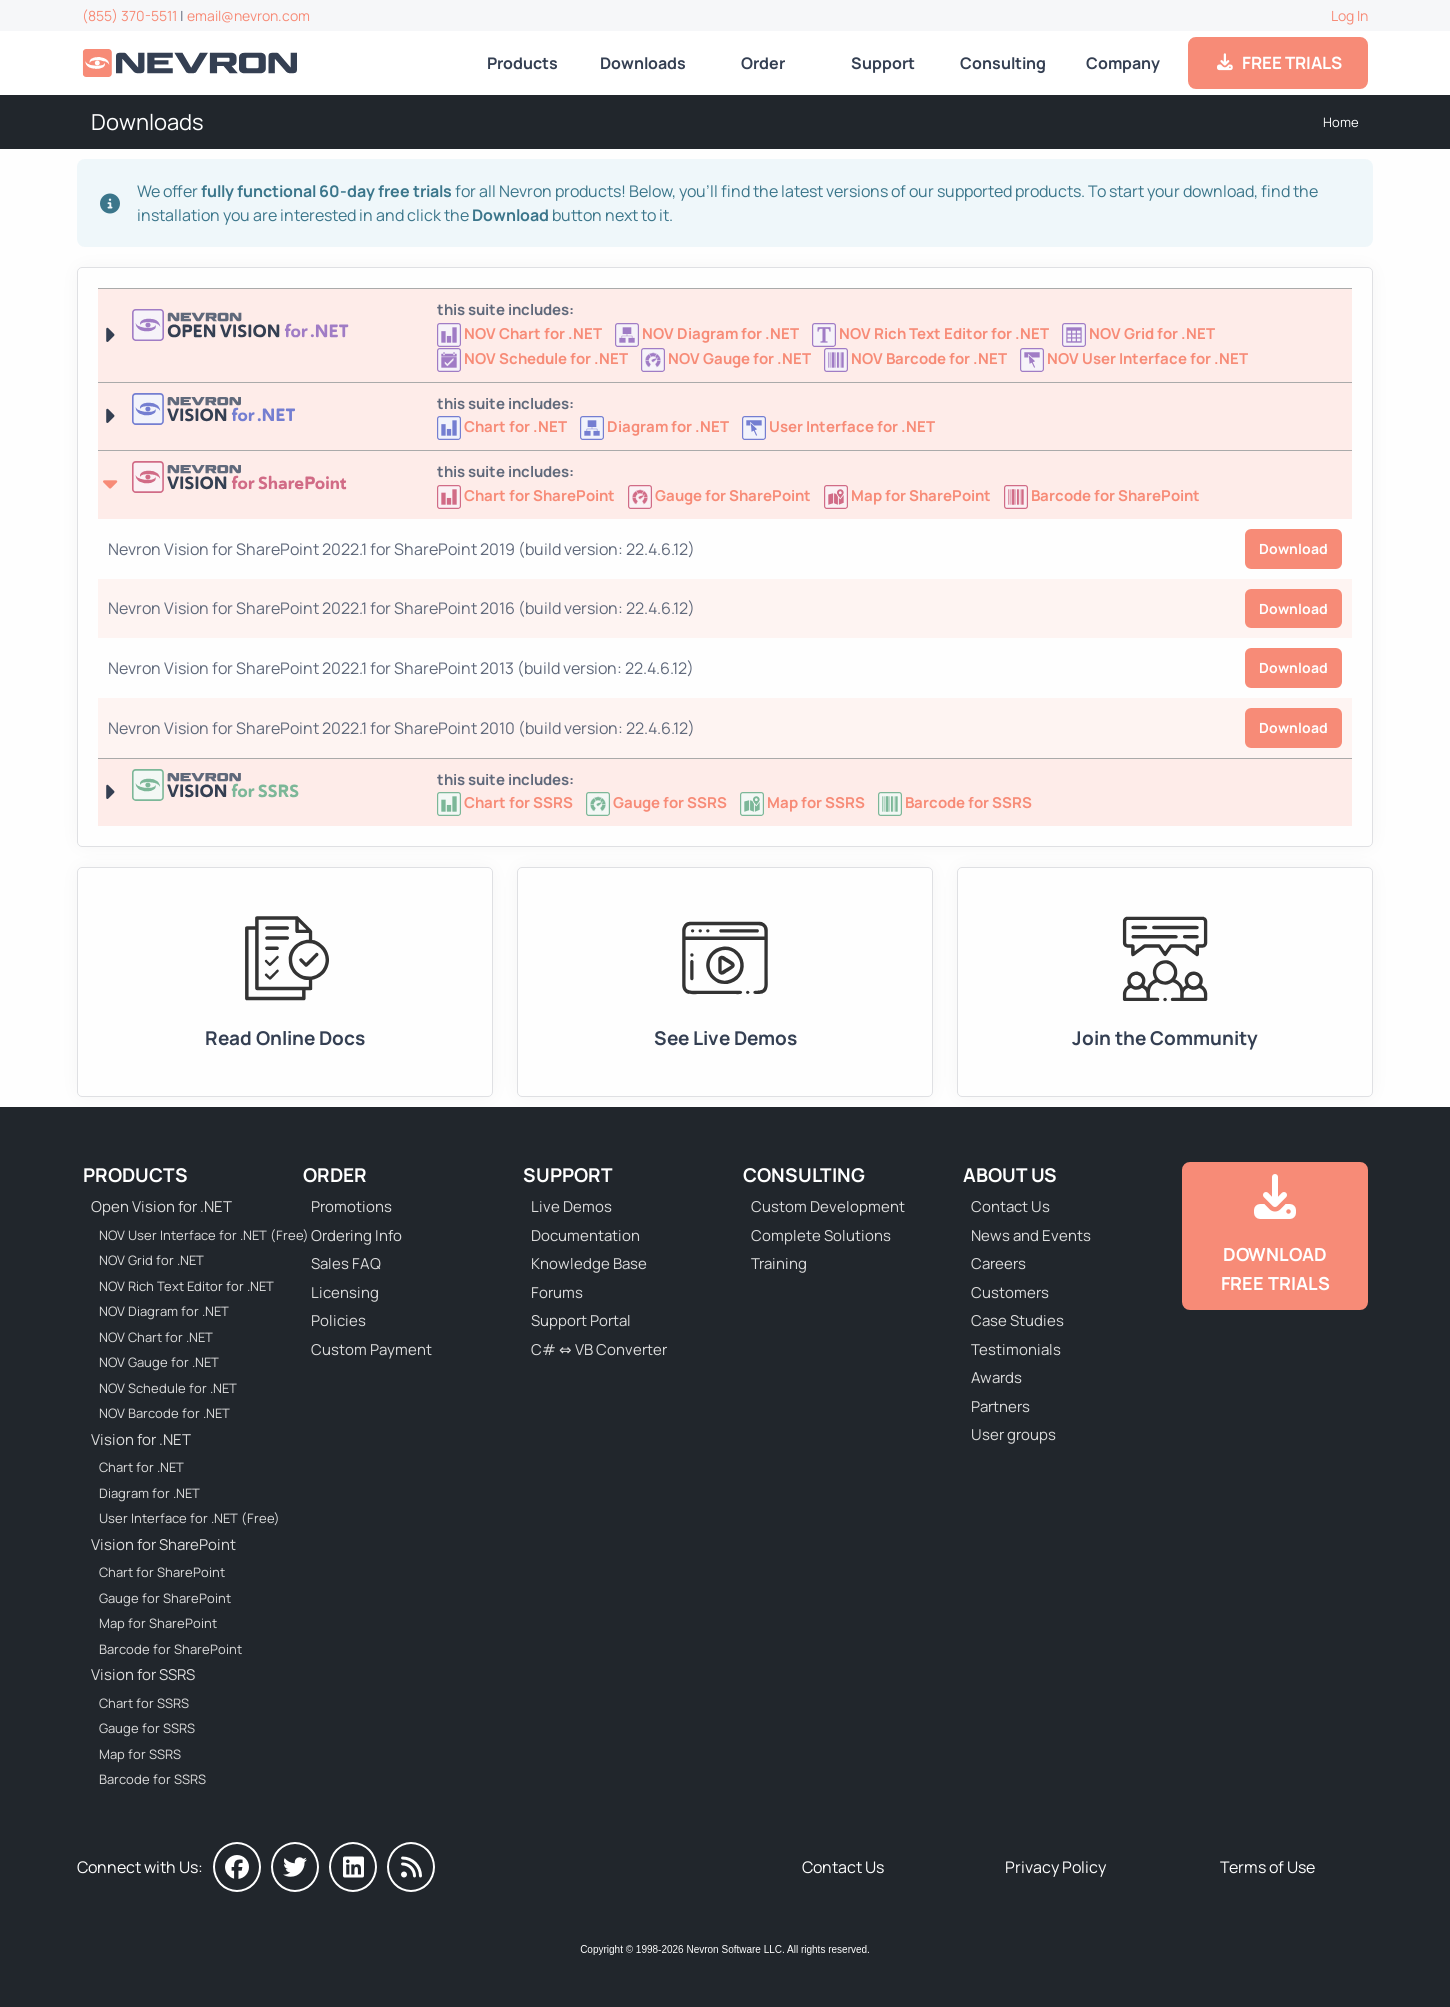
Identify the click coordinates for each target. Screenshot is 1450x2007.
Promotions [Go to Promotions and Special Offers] (351, 1206)
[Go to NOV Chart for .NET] (521, 333)
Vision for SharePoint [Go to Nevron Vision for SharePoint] (163, 1544)
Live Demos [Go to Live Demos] (571, 1206)
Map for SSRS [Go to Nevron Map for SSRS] (140, 1754)
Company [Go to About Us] (1123, 63)
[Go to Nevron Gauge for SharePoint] (721, 495)
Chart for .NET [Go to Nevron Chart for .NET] (141, 1467)
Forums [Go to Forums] (557, 1292)
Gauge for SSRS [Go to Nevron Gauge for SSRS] (147, 1728)
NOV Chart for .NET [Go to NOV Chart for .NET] (156, 1337)
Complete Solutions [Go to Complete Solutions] (821, 1235)
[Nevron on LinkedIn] (353, 1867)
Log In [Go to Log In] (1349, 15)
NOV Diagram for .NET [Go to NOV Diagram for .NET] (164, 1311)
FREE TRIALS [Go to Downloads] (1278, 62)
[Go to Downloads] (1275, 1236)
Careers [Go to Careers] (998, 1263)
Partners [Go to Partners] (1000, 1406)
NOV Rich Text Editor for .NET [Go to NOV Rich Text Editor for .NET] (186, 1286)
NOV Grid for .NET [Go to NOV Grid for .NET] (151, 1260)
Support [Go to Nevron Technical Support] (883, 63)
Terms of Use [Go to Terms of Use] (1267, 1867)
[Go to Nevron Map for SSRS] (804, 802)
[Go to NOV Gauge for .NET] (727, 358)
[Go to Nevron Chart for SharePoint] (527, 495)
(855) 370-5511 (129, 15)
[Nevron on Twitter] (295, 1867)
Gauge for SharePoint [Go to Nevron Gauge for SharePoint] (165, 1598)
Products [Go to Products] (522, 63)
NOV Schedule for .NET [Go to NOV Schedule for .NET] (168, 1388)
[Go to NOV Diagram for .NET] (708, 333)
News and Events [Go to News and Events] (1031, 1235)
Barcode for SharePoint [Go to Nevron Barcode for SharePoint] (170, 1649)
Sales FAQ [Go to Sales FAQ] (346, 1263)
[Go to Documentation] (285, 982)
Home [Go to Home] (1341, 122)
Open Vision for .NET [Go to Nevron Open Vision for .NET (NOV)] (161, 1206)
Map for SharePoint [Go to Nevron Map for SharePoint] (158, 1623)
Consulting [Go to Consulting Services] (1003, 63)
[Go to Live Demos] (725, 982)
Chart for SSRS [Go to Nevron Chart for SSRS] (144, 1703)
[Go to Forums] (1165, 982)
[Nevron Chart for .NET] (503, 426)
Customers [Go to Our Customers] (1010, 1292)
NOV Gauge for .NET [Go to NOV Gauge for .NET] (159, 1362)
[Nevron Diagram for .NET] (656, 426)
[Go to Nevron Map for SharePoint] (909, 495)
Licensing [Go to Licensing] (345, 1292)
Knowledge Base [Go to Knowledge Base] (589, 1263)
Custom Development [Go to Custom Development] (828, 1206)
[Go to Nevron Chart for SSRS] (506, 802)
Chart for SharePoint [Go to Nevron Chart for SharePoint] (162, 1572)
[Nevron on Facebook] (237, 1867)
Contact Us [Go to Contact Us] (1010, 1206)
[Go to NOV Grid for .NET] (1140, 333)
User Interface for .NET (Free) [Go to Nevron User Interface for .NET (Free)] (189, 1518)
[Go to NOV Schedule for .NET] (534, 358)
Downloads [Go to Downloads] (643, 63)
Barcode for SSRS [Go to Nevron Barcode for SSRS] (152, 1779)
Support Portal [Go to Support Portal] (581, 1320)
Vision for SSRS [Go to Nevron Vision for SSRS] (143, 1674)
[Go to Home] (192, 63)
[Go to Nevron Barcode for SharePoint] (1102, 495)
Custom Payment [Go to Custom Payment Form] (371, 1349)
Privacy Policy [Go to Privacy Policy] (1055, 1867)
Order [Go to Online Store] (763, 63)
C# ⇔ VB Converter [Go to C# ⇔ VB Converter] (599, 1349)
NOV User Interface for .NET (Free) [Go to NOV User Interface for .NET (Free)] (191, 1235)
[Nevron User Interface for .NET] (838, 426)
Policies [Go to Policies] (338, 1320)
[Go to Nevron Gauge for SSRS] (658, 802)
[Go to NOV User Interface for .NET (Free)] (1134, 358)
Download (1293, 548)
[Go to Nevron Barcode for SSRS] (955, 802)
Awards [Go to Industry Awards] (996, 1377)
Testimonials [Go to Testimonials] (1016, 1349)
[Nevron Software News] (411, 1867)
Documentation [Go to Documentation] (585, 1235)
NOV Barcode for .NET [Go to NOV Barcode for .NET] (164, 1413)
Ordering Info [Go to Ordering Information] (356, 1235)
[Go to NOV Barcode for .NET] (917, 358)
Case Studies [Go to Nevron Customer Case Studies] (1017, 1320)
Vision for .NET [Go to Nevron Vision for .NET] (141, 1439)
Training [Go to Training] (779, 1263)
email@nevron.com (248, 15)
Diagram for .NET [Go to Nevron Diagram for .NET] (149, 1493)
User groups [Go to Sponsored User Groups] (1013, 1434)
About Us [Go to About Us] (1010, 1175)
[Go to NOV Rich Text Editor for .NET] (932, 333)
